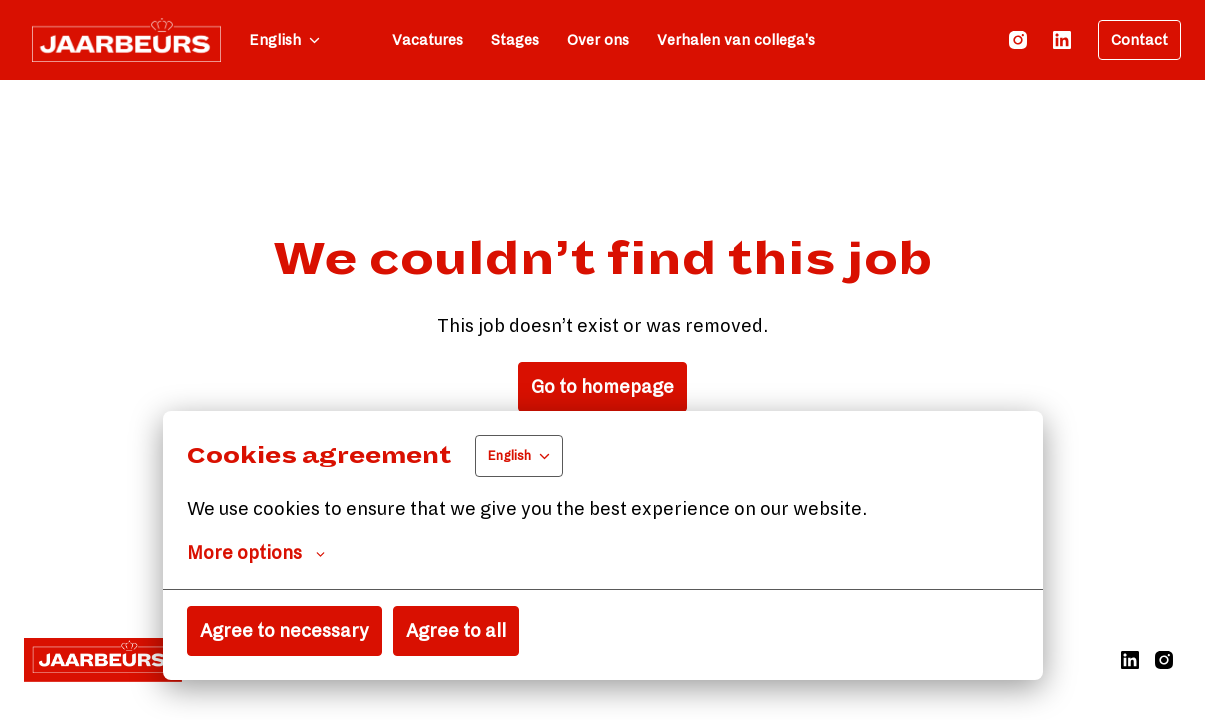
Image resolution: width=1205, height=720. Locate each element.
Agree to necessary (284, 631)
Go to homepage (602, 387)
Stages (515, 40)
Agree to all (456, 631)
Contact (1139, 40)
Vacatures (427, 40)
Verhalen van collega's (736, 40)
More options (256, 553)
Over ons (598, 40)
